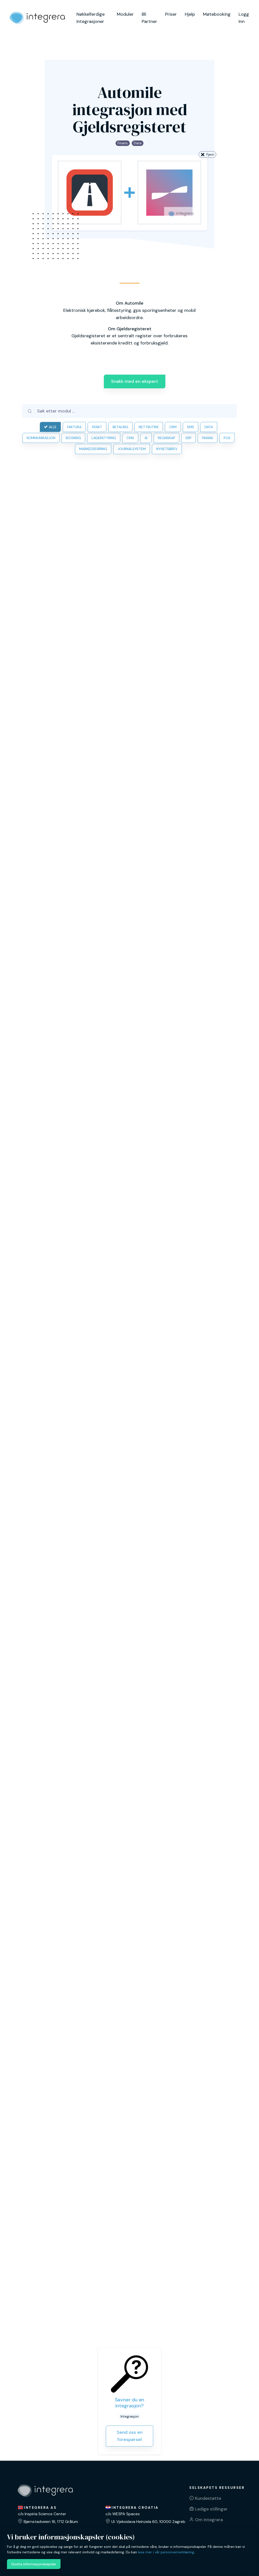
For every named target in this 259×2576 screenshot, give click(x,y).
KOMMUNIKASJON (41, 438)
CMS (130, 438)
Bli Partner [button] (149, 17)
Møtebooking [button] (217, 14)
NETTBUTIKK (149, 427)
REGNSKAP (166, 438)
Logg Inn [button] (244, 17)
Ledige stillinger (211, 2509)
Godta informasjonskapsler (33, 2564)
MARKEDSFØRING (93, 449)
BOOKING (73, 438)
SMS (190, 427)
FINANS (207, 438)
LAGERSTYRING (103, 438)
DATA (208, 427)
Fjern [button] (207, 154)
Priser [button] (171, 14)
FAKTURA (74, 427)
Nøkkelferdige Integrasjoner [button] (90, 17)
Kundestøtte (208, 2498)
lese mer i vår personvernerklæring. (166, 2552)
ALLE (50, 427)
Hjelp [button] (190, 14)
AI (145, 438)
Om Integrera (209, 2520)
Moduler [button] (125, 14)
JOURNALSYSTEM (132, 449)
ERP (189, 438)
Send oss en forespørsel (129, 2435)
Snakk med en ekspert (134, 381)
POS (227, 438)
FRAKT (97, 427)
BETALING (120, 427)
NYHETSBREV (167, 449)
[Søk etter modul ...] (134, 411)
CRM (173, 427)
